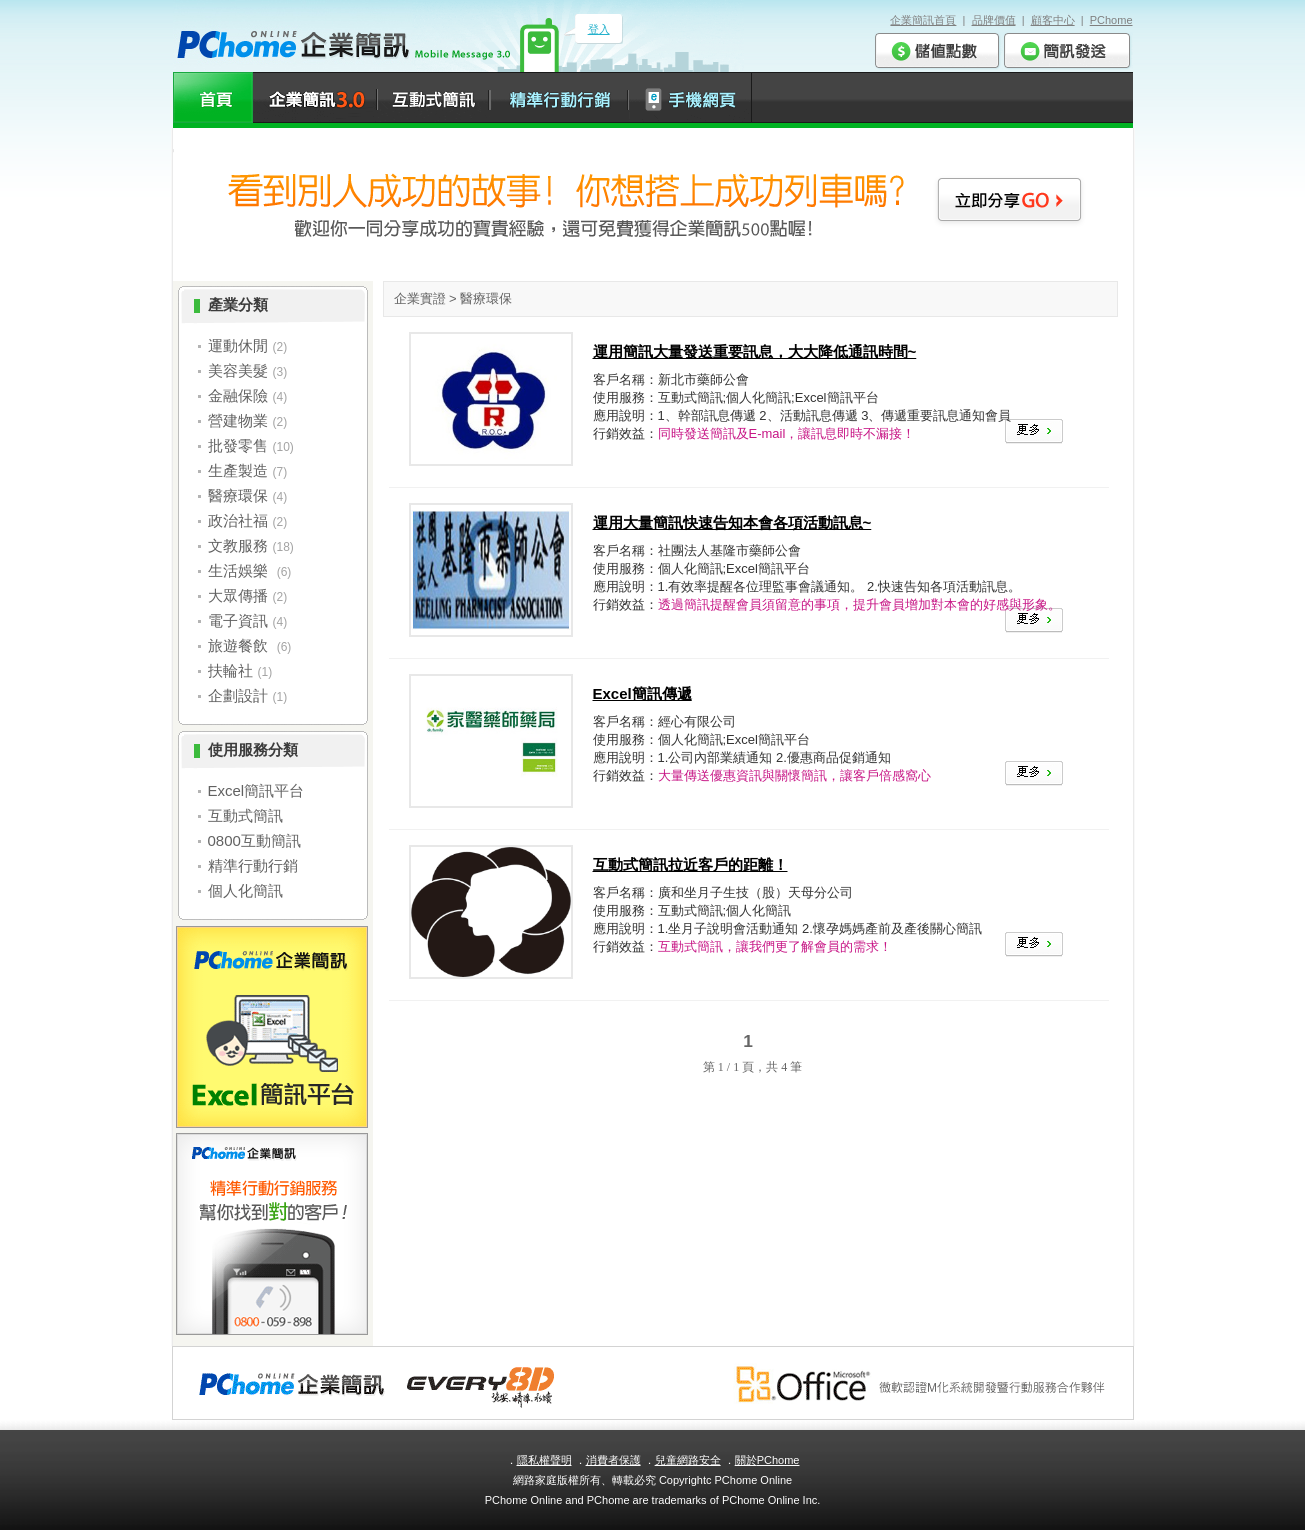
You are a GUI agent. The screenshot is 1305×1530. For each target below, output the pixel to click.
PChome (1111, 20)
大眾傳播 (238, 595)
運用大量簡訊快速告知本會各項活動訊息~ (732, 522)
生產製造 (238, 470)
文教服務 (238, 545)
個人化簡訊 (245, 890)
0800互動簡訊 (254, 840)
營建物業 (238, 420)
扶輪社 (230, 670)
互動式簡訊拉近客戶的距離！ (690, 864)
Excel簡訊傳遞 (642, 693)
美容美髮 (238, 370)
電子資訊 (238, 620)
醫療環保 (238, 495)
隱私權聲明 (544, 1460)
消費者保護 (613, 1460)
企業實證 (420, 298)
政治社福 (238, 520)
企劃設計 (238, 695)
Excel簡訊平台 (256, 790)
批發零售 (238, 445)
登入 (599, 29)
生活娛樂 (240, 570)
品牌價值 (994, 20)
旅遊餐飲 (240, 645)
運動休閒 (238, 345)
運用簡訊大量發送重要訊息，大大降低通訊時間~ (755, 351)
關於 (767, 1460)
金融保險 (238, 395)
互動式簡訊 (245, 815)
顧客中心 (1053, 20)
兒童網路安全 (688, 1460)
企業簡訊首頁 (923, 20)
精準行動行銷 (253, 865)
